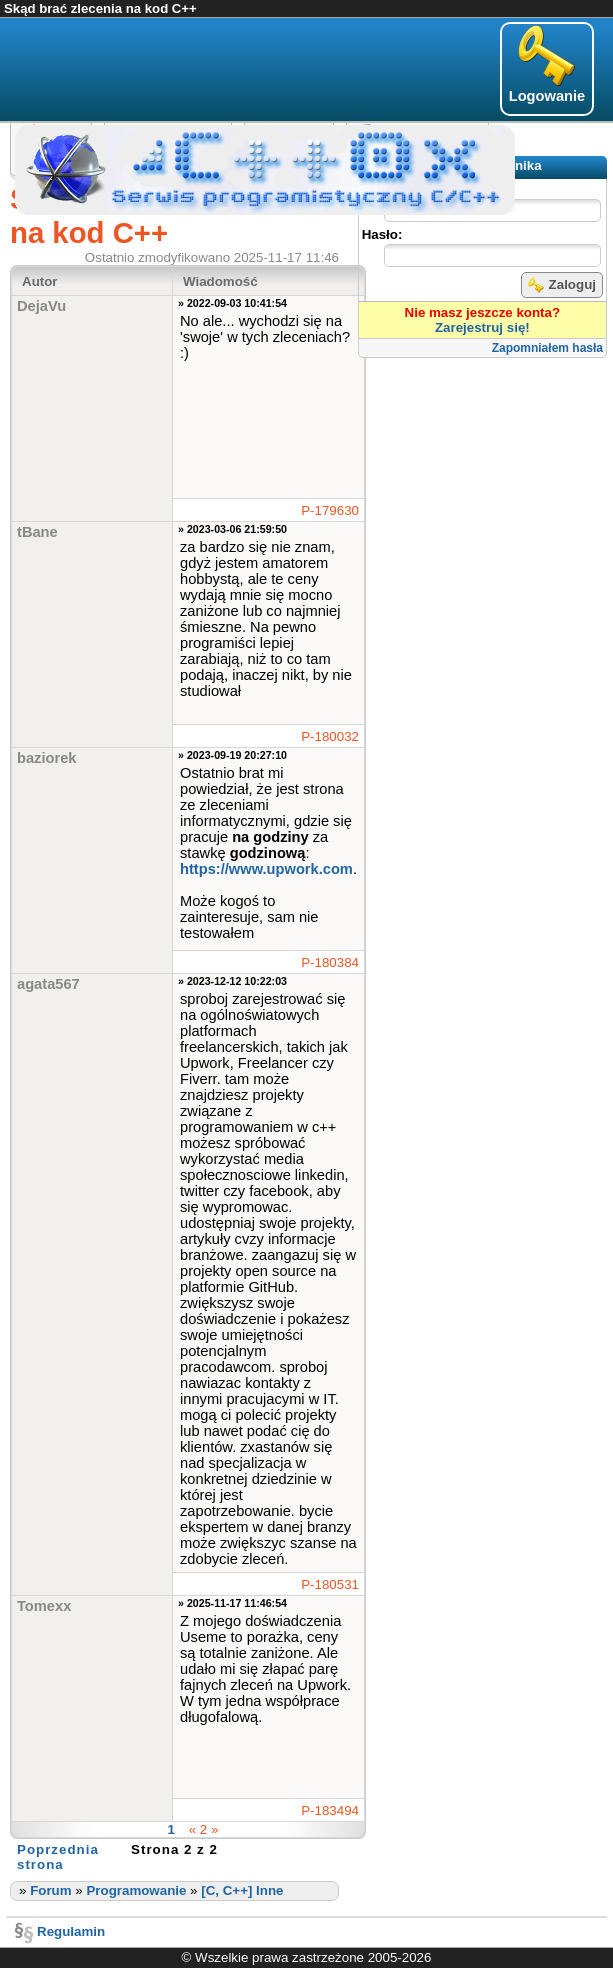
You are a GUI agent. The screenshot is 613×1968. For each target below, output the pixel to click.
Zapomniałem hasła (547, 348)
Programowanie (136, 1890)
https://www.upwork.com (266, 869)
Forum (50, 1890)
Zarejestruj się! (482, 327)
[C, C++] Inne (242, 1890)
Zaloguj (562, 285)
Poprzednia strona (58, 1857)
